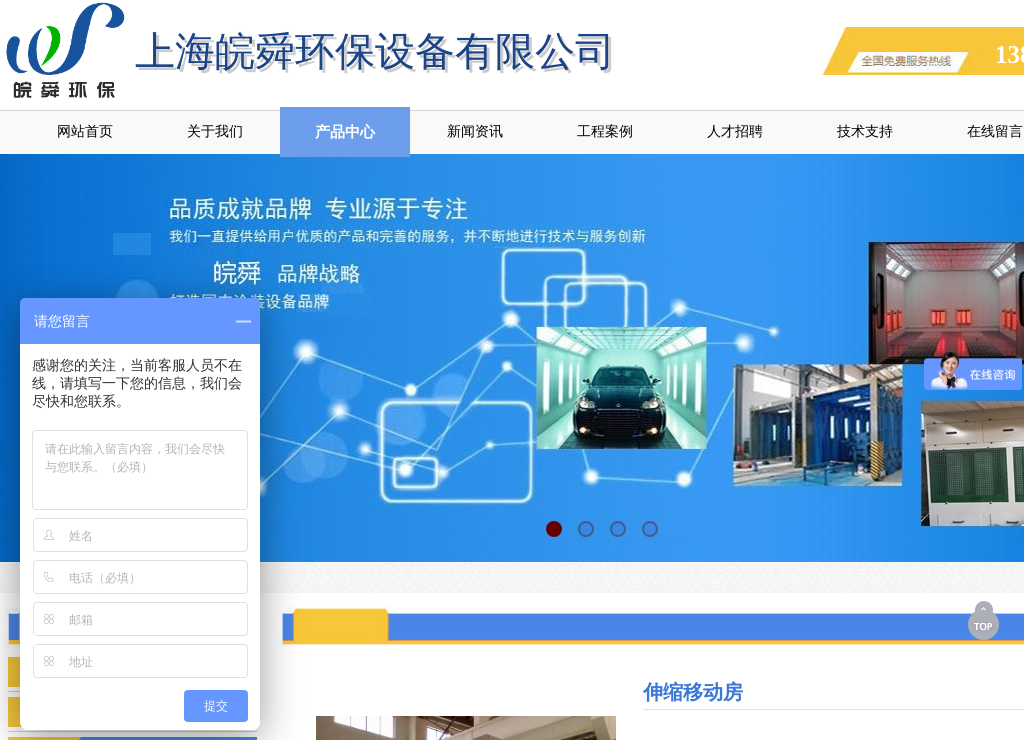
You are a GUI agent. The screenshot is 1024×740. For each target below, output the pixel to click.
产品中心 (345, 132)
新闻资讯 (475, 131)
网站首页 (85, 131)
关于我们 (215, 131)
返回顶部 (985, 620)
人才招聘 (735, 131)
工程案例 (605, 131)
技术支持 (865, 131)
